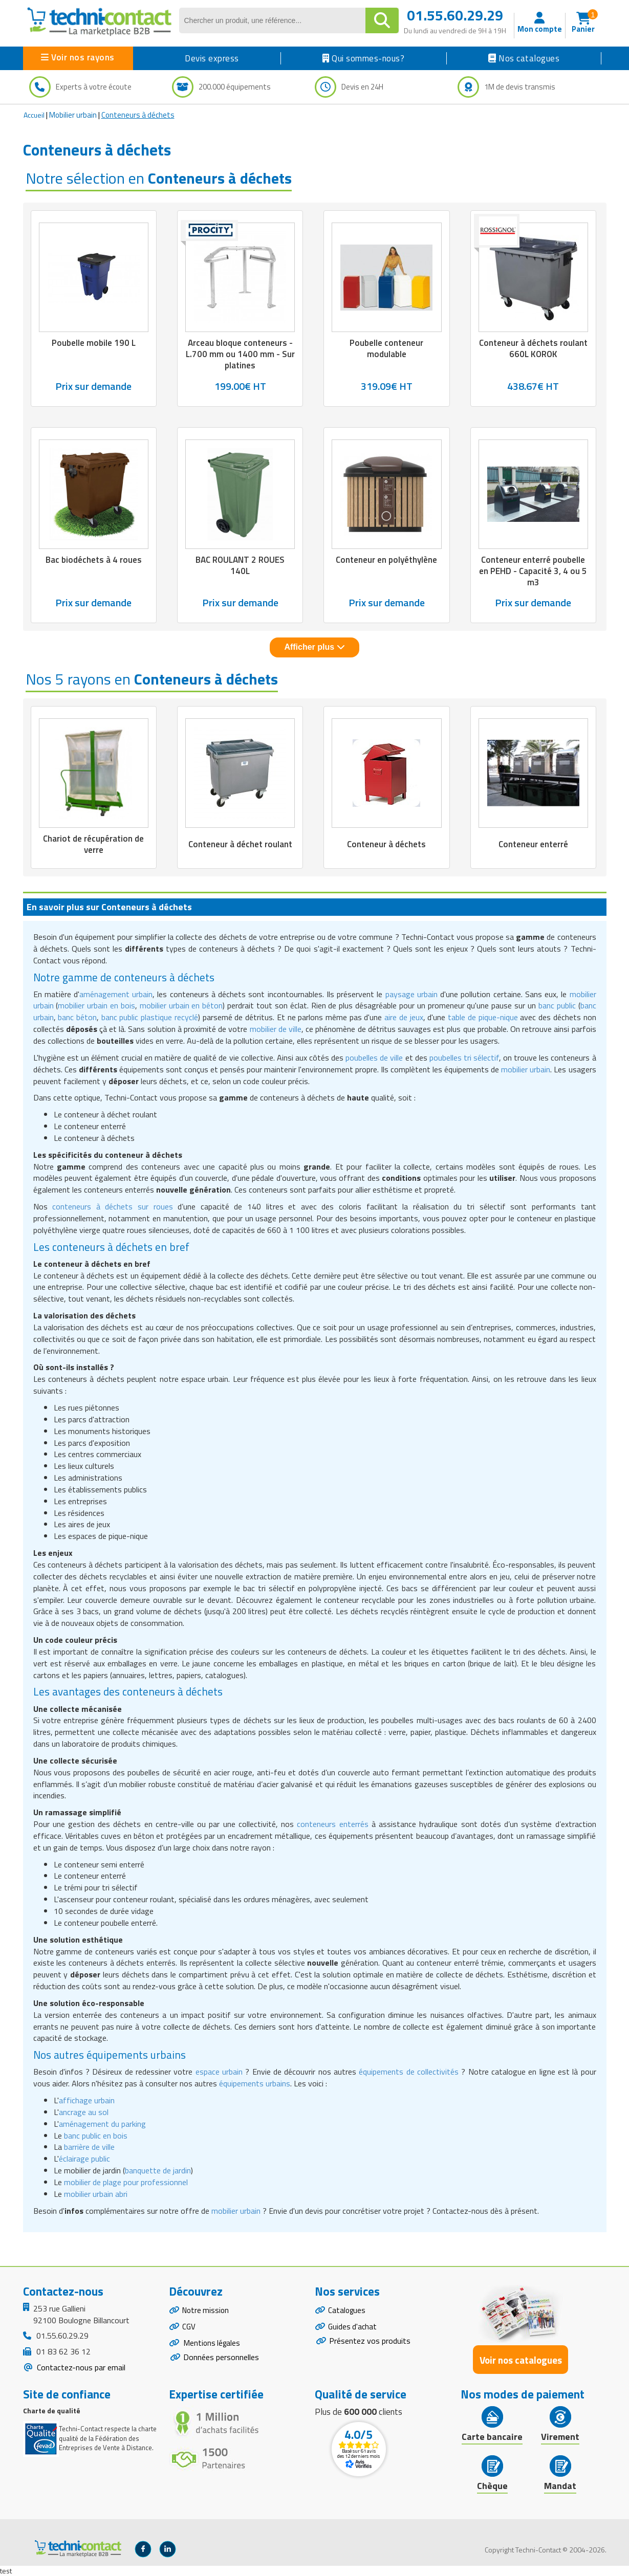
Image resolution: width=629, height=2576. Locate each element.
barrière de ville (89, 2147)
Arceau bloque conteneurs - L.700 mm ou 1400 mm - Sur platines (240, 354)
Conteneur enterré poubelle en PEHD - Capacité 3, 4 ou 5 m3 (533, 571)
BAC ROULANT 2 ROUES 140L (240, 565)
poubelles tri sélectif (464, 1057)
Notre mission (206, 2311)
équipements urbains (254, 2083)
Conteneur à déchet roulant (240, 844)
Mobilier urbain (73, 115)
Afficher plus (314, 647)
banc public (557, 1005)
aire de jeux (403, 1017)
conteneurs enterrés (332, 1824)
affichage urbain (87, 2100)
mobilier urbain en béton (181, 1005)
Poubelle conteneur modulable (386, 348)
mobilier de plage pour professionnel (126, 2182)
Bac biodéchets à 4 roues (94, 559)
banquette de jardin (158, 2170)
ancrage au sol (84, 2112)
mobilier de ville (275, 1029)
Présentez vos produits (369, 2343)
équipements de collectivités (409, 2071)
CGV (189, 2329)
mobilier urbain (525, 1069)
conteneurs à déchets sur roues (112, 1206)
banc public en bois (95, 2135)
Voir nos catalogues (521, 2359)
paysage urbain (411, 994)
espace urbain (219, 2071)
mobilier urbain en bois (96, 1005)
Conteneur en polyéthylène (386, 559)
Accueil (34, 114)
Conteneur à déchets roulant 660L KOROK (533, 348)
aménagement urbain (116, 994)
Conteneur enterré (533, 844)
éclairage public (84, 2158)
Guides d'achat (353, 2329)
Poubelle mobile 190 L (94, 342)
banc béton (77, 1017)
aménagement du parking (102, 2124)
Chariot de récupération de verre (93, 844)
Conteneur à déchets (386, 844)
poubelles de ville (374, 1057)
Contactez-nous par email (80, 2367)
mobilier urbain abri (95, 2194)
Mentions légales (212, 2346)
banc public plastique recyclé (149, 1017)
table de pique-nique (482, 1017)
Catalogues (347, 2311)
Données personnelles (221, 2361)
